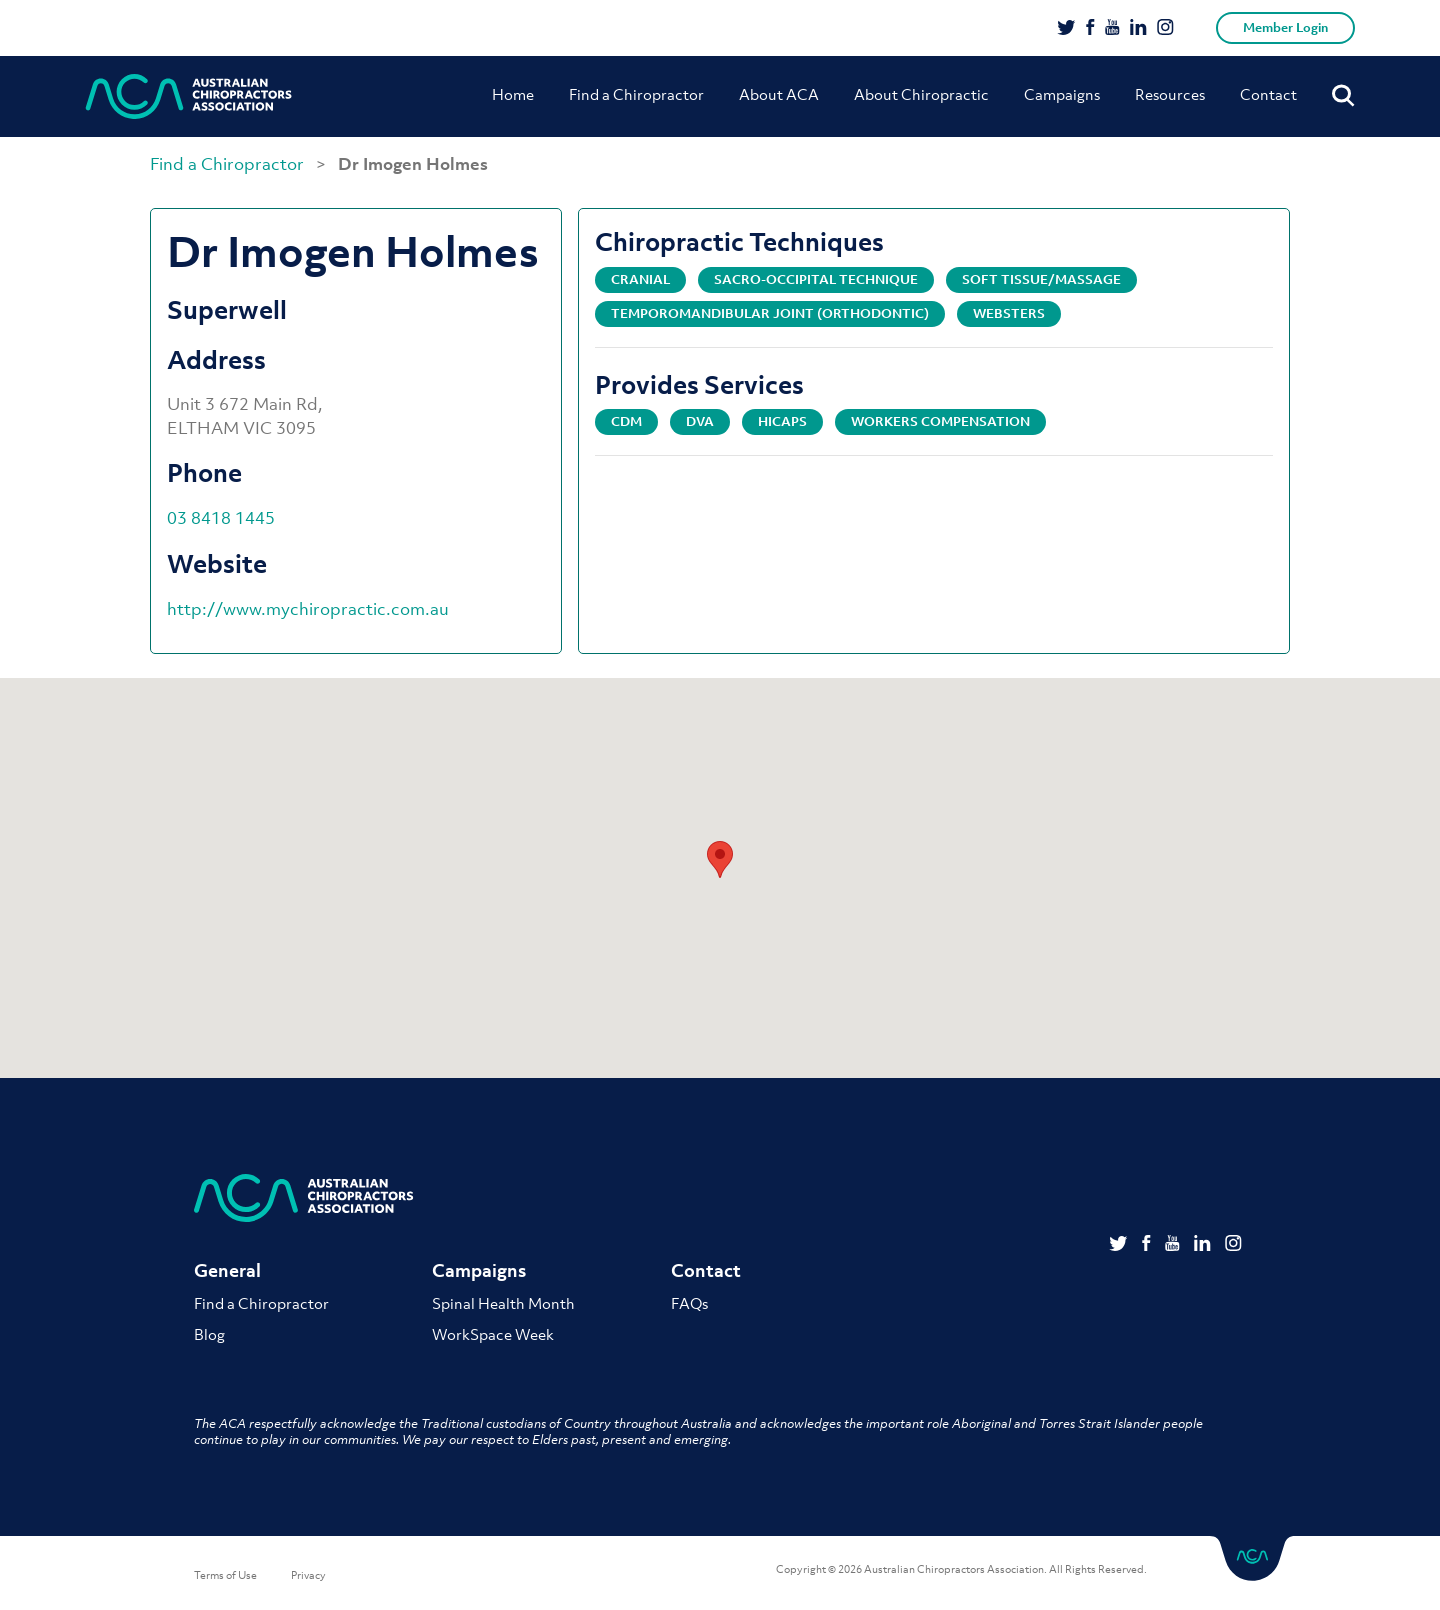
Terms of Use (225, 1575)
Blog (209, 1334)
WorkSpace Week (493, 1334)
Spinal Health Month (503, 1303)
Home (513, 94)
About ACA (779, 94)
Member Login (1285, 27)
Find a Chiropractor (636, 94)
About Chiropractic (921, 94)
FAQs (689, 1303)
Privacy (308, 1575)
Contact (1268, 94)
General (227, 1270)
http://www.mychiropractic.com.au (308, 609)
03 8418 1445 (221, 518)
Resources (1170, 94)
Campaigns (1062, 94)
